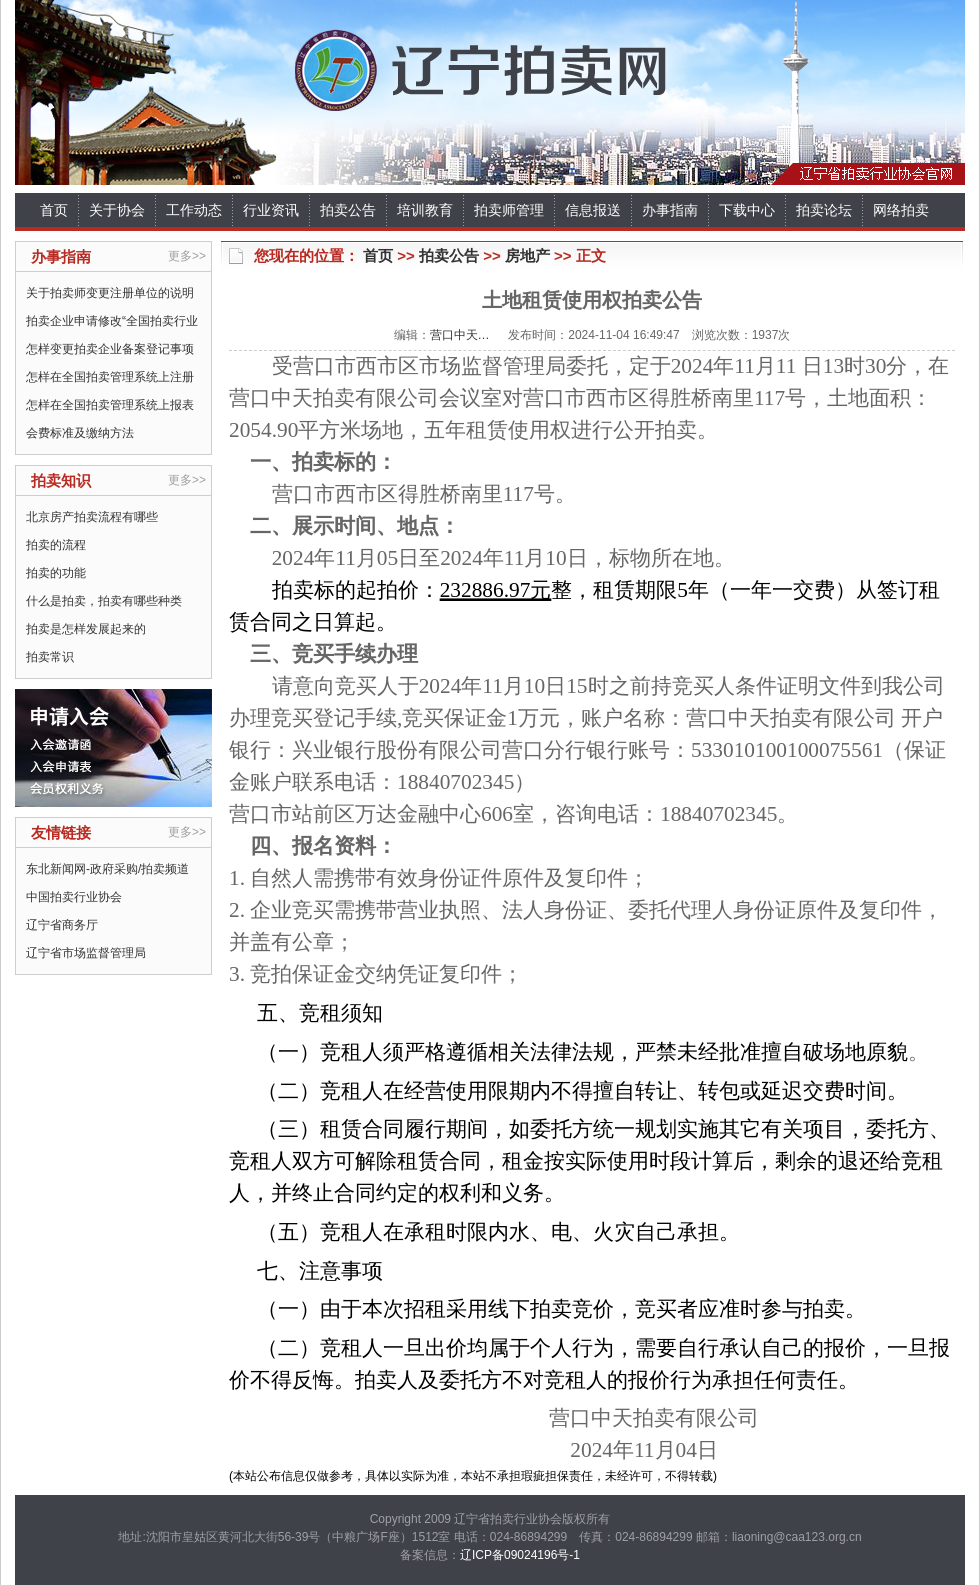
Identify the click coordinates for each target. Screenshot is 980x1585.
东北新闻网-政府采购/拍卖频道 (107, 869)
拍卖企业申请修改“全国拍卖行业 (112, 321)
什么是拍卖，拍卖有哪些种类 (104, 601)
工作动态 (194, 210)
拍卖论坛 (824, 210)
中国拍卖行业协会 (74, 897)
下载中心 (747, 210)
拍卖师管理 (509, 210)
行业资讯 (271, 210)
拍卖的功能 (56, 573)
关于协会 (117, 210)
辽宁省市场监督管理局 (86, 953)
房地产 (527, 255)
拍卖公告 (348, 210)
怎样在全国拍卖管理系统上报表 (110, 405)
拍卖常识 (50, 657)
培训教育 (425, 210)
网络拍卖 (901, 210)
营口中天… (460, 335)
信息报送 (593, 210)
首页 (54, 210)
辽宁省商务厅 (62, 925)
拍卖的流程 (56, 545)
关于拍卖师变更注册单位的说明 (110, 293)
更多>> (187, 256)
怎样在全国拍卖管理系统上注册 (110, 377)
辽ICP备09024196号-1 (520, 1555)
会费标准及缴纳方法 (80, 433)
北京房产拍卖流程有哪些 (92, 517)
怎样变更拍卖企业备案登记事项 (110, 349)
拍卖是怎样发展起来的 (86, 629)
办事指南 (670, 210)
